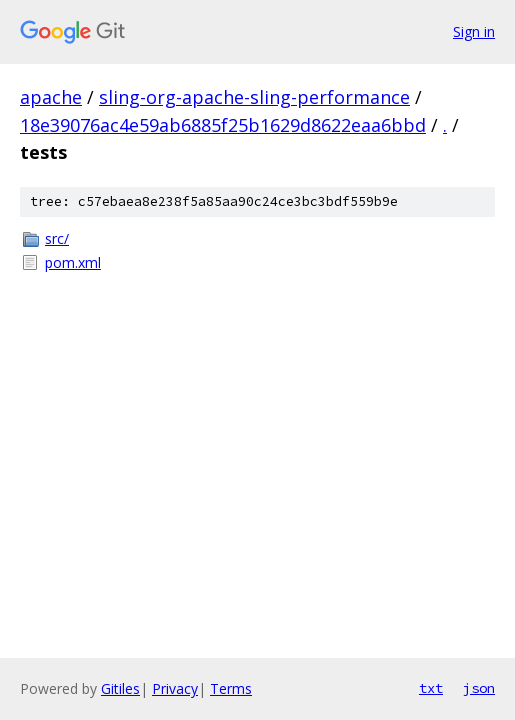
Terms (231, 688)
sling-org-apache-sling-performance (254, 97)
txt (431, 688)
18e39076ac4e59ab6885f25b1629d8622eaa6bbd (223, 125)
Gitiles (120, 688)
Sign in (474, 31)
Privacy (175, 688)
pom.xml (73, 262)
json (479, 688)
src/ (57, 238)
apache (51, 97)
